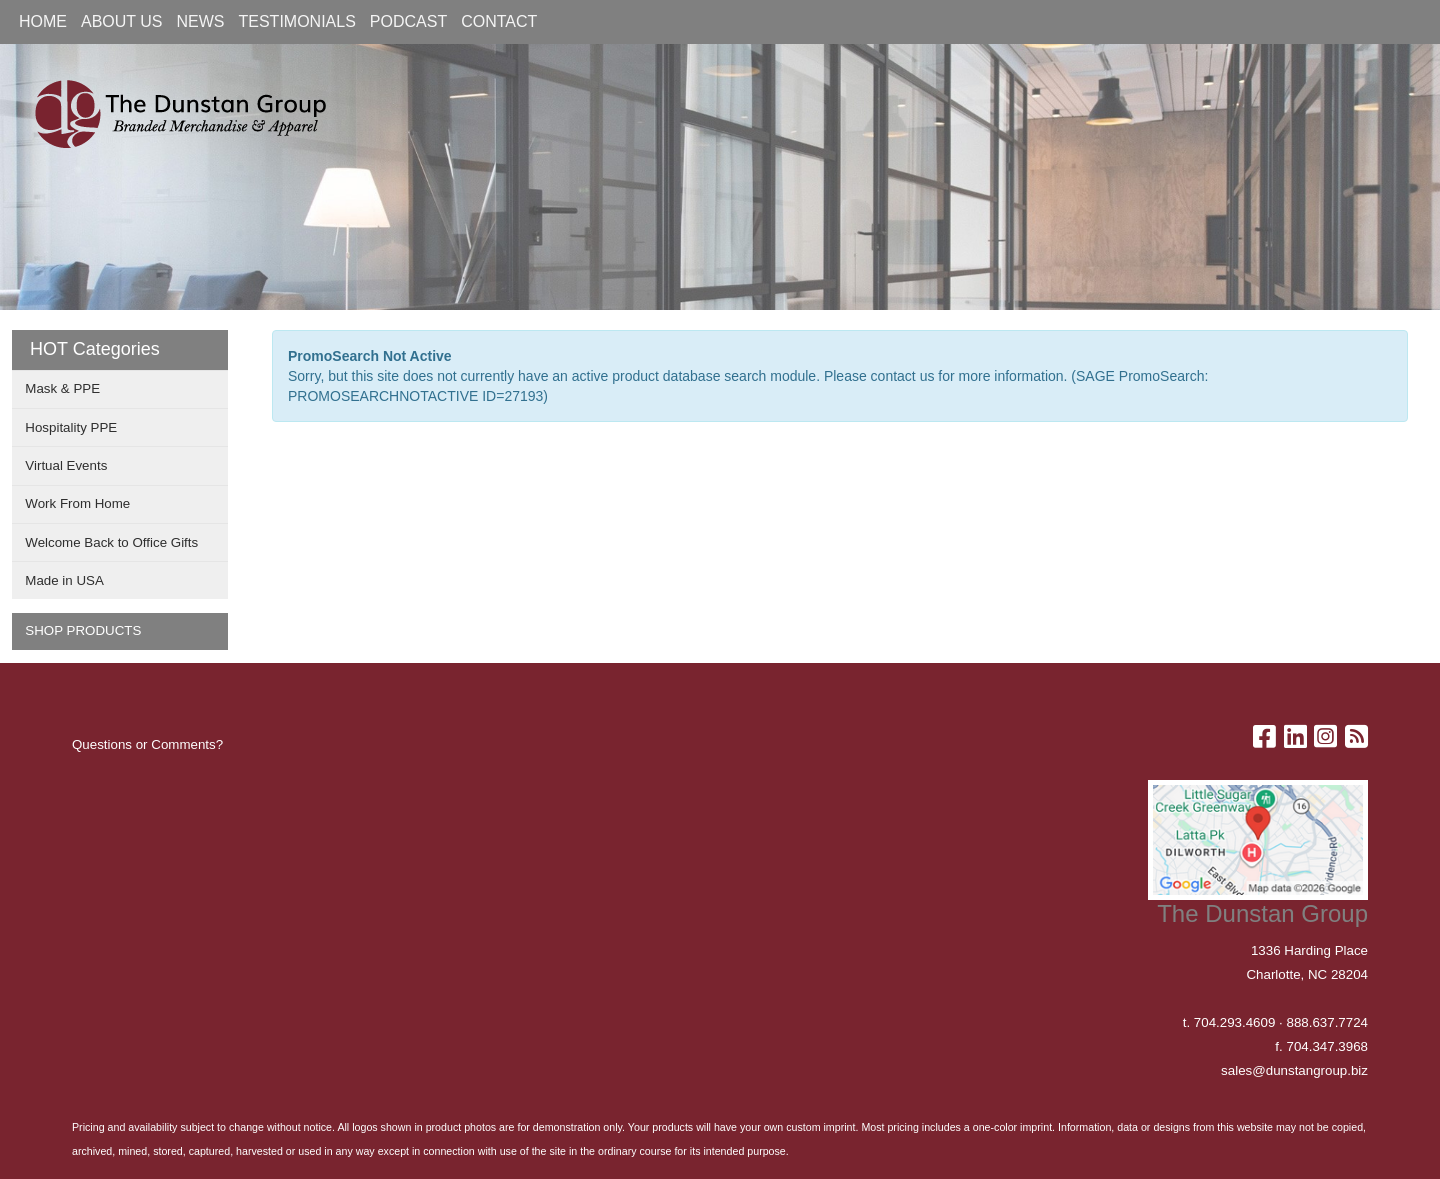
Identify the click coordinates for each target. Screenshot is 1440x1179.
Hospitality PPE (71, 427)
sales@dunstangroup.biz (1294, 1070)
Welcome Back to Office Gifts (111, 542)
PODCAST (408, 21)
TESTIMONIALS (297, 21)
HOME (43, 21)
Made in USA (64, 580)
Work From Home (77, 503)
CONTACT (499, 21)
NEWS (201, 21)
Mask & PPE (62, 388)
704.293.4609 (1235, 1022)
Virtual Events (66, 465)
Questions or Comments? (147, 744)
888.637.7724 (1327, 1022)
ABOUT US (122, 21)
